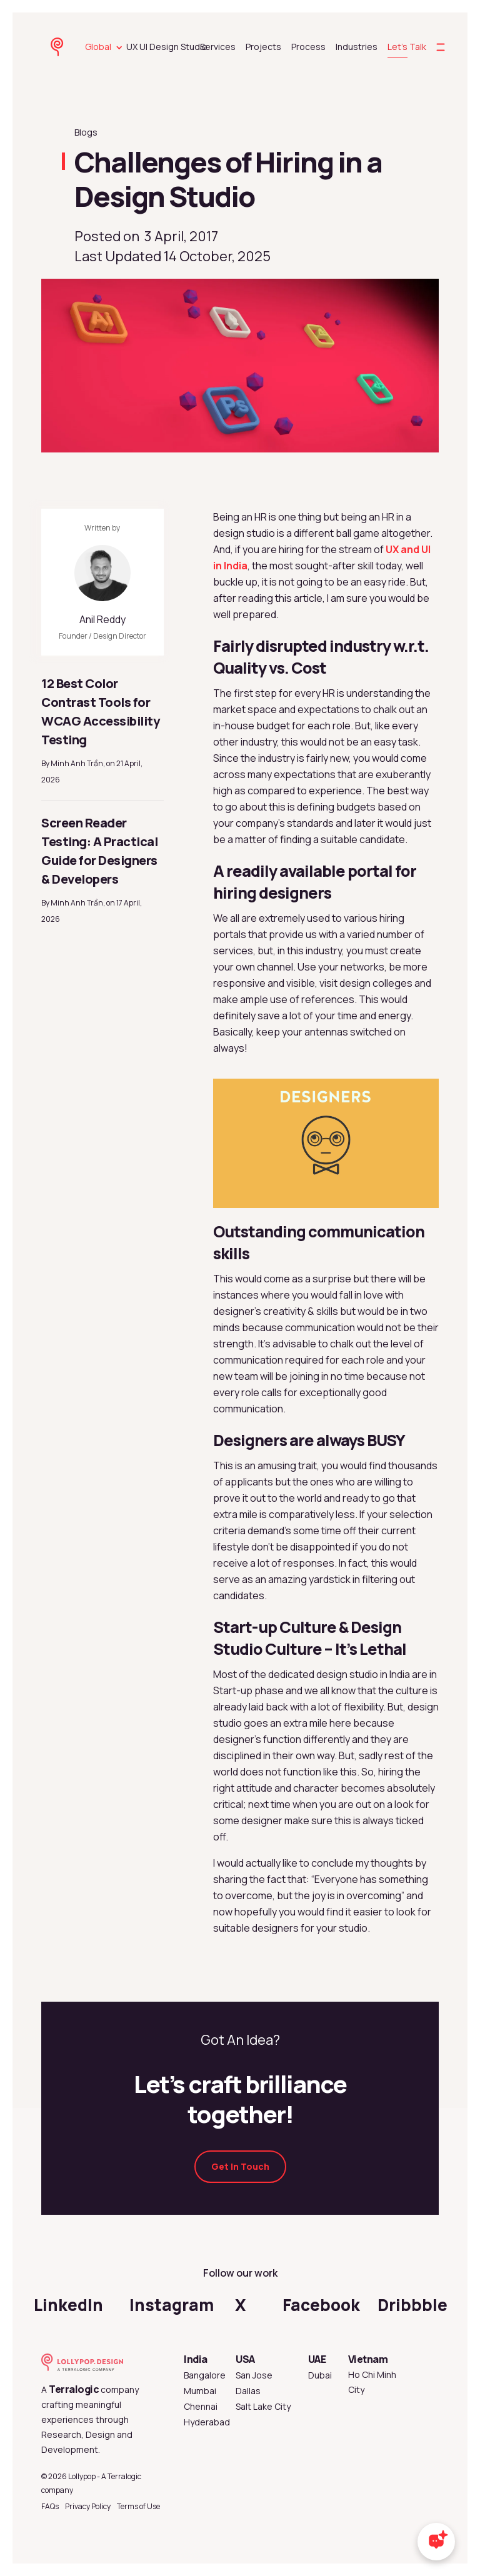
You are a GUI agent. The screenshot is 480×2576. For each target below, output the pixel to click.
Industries (357, 46)
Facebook (321, 2305)
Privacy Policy (88, 2506)
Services (218, 46)
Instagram (171, 2305)
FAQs (50, 2506)
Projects (263, 46)
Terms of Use (138, 2506)
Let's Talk (407, 46)
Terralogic (74, 2389)
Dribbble (413, 2305)
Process (308, 46)
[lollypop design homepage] (59, 46)
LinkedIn (68, 2305)
